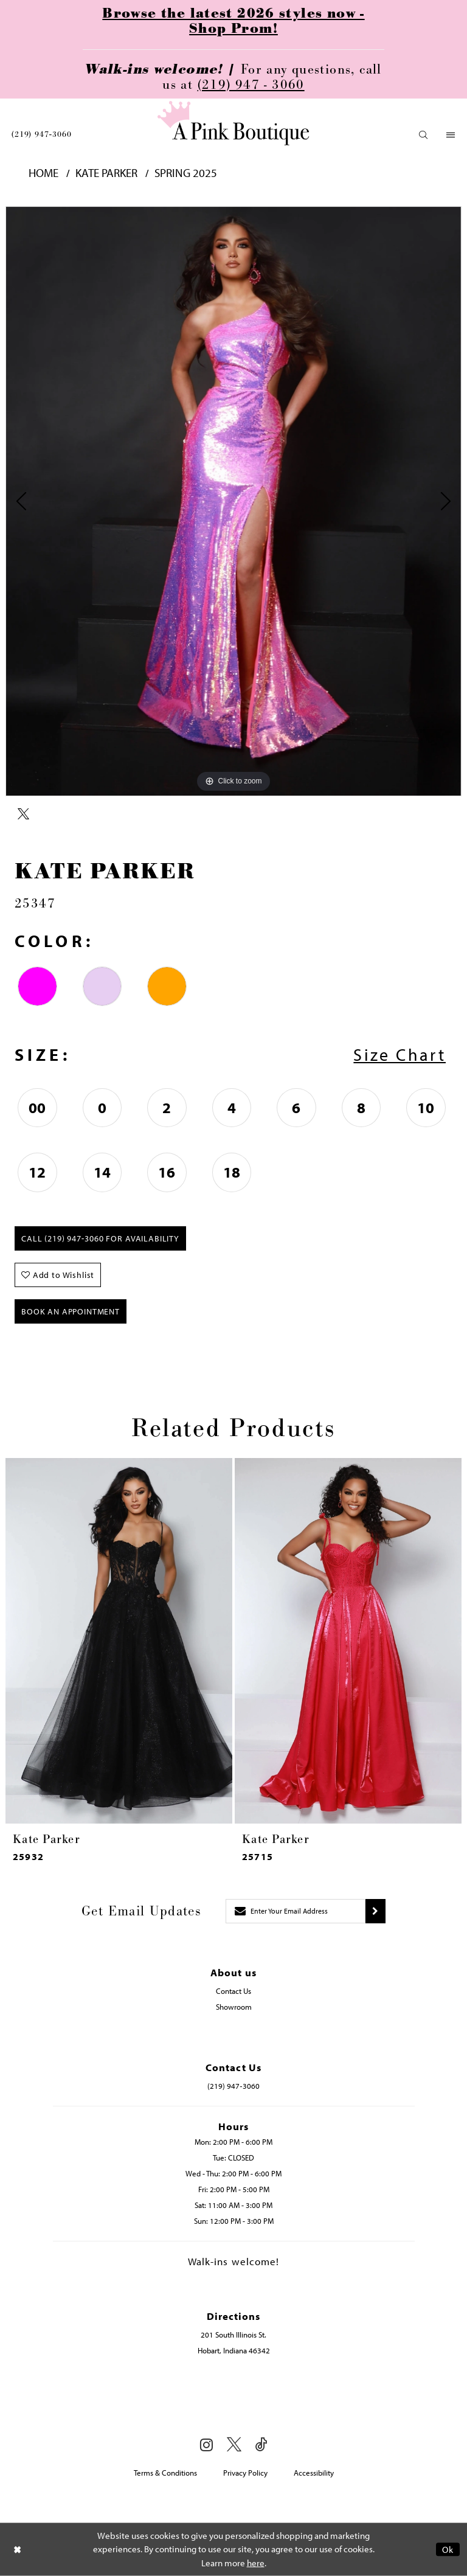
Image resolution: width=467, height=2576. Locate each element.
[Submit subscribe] (375, 1911)
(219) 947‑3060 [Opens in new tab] (233, 2086)
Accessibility (314, 2472)
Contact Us (233, 1991)
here (256, 2563)
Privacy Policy (245, 2472)
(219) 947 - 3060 (251, 85)
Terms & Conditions (165, 2472)
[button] (423, 135)
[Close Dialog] (17, 2549)
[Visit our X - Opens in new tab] (234, 2445)
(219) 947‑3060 (41, 134)
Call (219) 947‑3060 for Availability (100, 1238)
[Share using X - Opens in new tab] (23, 814)
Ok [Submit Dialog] (448, 2549)
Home (43, 173)
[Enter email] (295, 1911)
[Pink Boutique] (233, 123)
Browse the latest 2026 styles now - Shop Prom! (233, 21)
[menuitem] (41, 134)
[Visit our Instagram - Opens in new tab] (206, 2444)
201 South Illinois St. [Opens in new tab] (233, 2334)
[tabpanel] (233, 501)
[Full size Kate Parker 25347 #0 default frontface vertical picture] (233, 501)
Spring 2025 (185, 173)
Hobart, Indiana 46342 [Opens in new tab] (234, 2350)
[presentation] (118, 1641)
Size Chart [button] (399, 1054)
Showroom (234, 2007)
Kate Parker (106, 173)
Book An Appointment (70, 1311)
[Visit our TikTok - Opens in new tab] (261, 2445)
